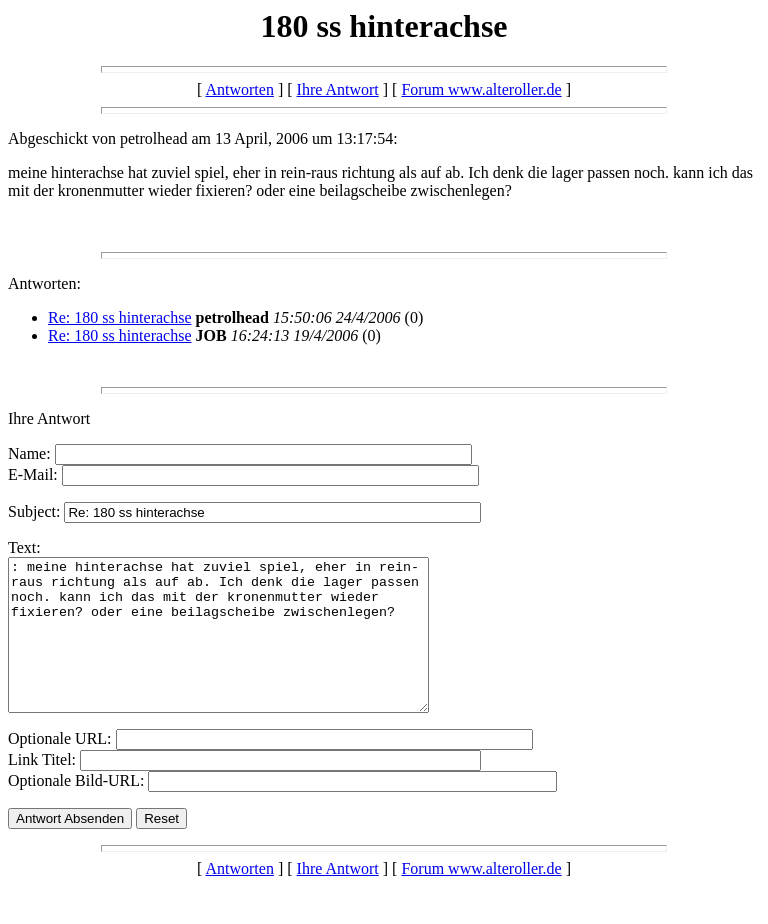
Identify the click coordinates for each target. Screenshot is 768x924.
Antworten (239, 89)
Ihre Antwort (338, 89)
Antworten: (44, 283)
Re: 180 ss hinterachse (120, 317)
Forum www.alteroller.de (481, 89)
